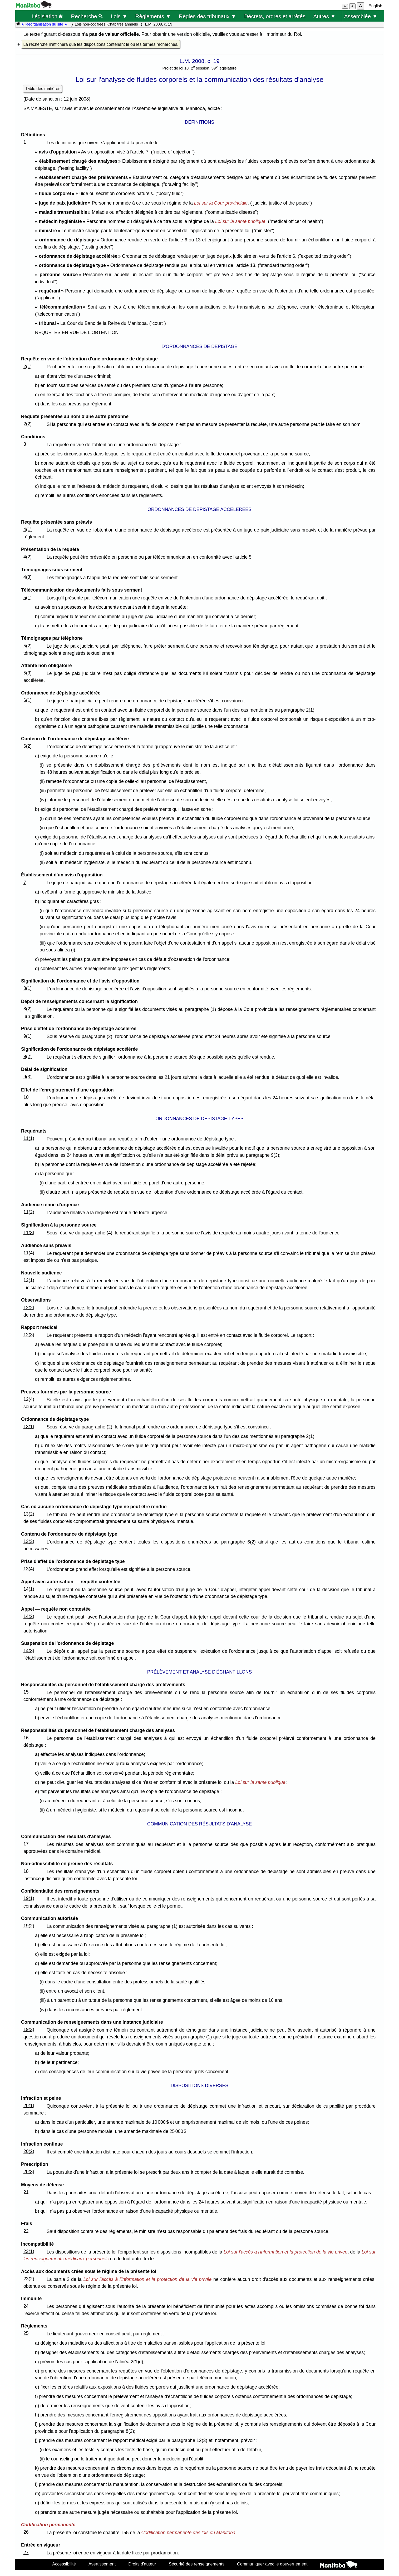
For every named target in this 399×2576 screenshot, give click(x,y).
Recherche (87, 16)
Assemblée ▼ (361, 16)
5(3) (27, 673)
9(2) (27, 1056)
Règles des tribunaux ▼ (207, 16)
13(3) (28, 1541)
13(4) (28, 1568)
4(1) (27, 529)
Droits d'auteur (142, 2564)
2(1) (27, 366)
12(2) (28, 1307)
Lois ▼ (119, 16)
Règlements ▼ (153, 16)
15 (26, 1692)
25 (26, 2333)
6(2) (27, 746)
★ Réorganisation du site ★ (44, 24)
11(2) (28, 1212)
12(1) (28, 1280)
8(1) (27, 988)
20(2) (28, 2151)
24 (26, 2306)
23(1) (28, 2251)
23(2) (28, 2278)
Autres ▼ (324, 16)
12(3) (28, 1334)
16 (26, 1737)
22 (26, 2231)
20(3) (28, 2171)
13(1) (28, 1426)
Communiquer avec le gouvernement (272, 2564)
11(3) (28, 1232)
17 (26, 1844)
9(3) (27, 1076)
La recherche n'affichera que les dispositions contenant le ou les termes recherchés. (101, 44)
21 (26, 2192)
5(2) (27, 645)
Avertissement (102, 2564)
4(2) (27, 556)
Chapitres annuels (122, 24)
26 (26, 2532)
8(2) (27, 1008)
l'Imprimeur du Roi (282, 34)
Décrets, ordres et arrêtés (274, 16)
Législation (47, 16)
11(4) (28, 1252)
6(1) (27, 700)
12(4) (28, 1399)
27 (26, 2552)
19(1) (28, 1898)
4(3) (27, 577)
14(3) (28, 1650)
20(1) (28, 2105)
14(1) (28, 1589)
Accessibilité (64, 2564)
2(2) (27, 423)
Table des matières (42, 88)
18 (26, 1871)
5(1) (27, 597)
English (375, 6)
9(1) (27, 1036)
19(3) (28, 2029)
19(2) (28, 1925)
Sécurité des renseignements (196, 2564)
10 (26, 1097)
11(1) (28, 1138)
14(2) (28, 1616)
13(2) (28, 1514)
